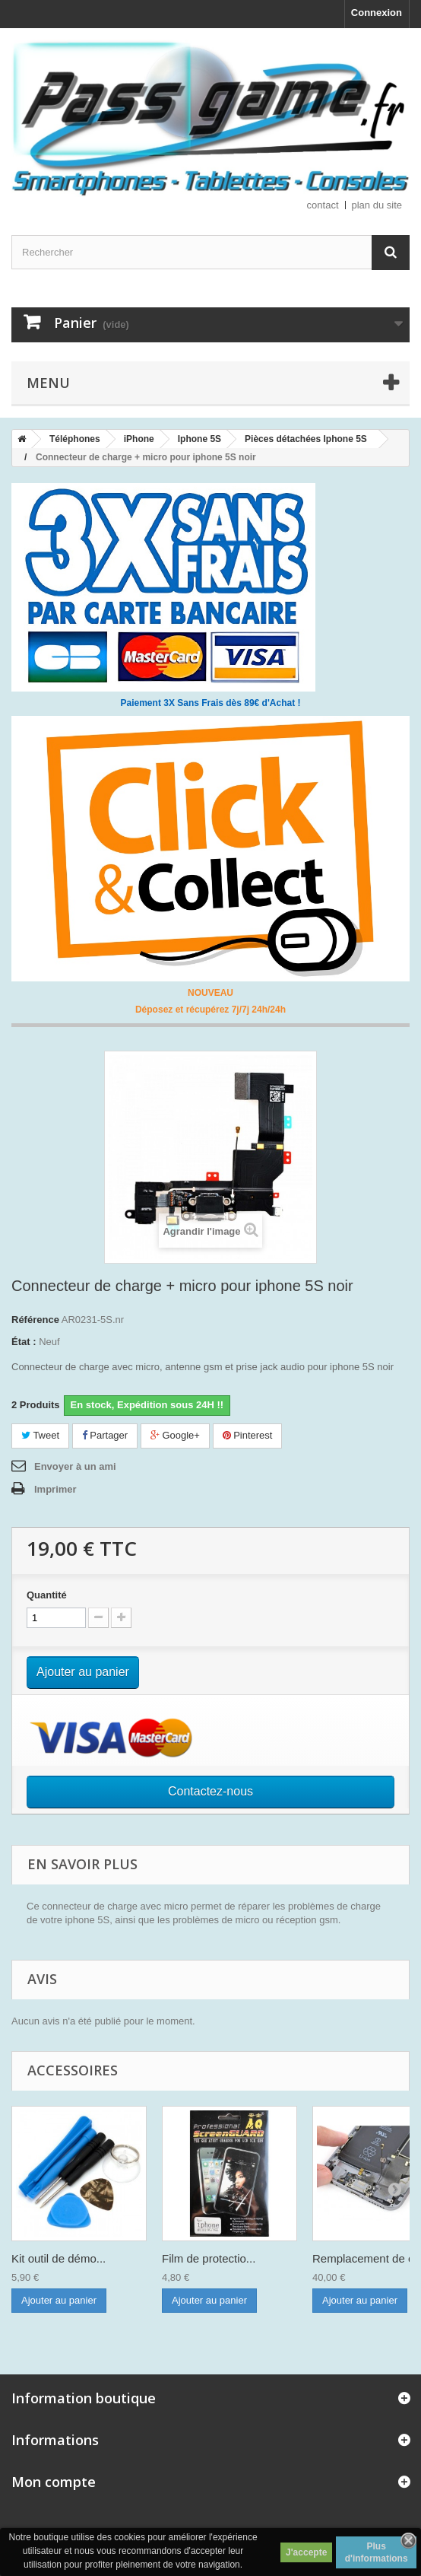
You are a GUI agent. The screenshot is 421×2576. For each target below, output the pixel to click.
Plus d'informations (376, 2552)
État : (23, 1341)
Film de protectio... (208, 2258)
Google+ (175, 1435)
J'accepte (306, 2552)
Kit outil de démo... (58, 2258)
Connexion (376, 12)
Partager (105, 1435)
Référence (35, 1319)
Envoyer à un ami (75, 1466)
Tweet (40, 1435)
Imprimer (55, 1489)
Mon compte (53, 2482)
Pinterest (248, 1435)
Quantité (47, 1595)
